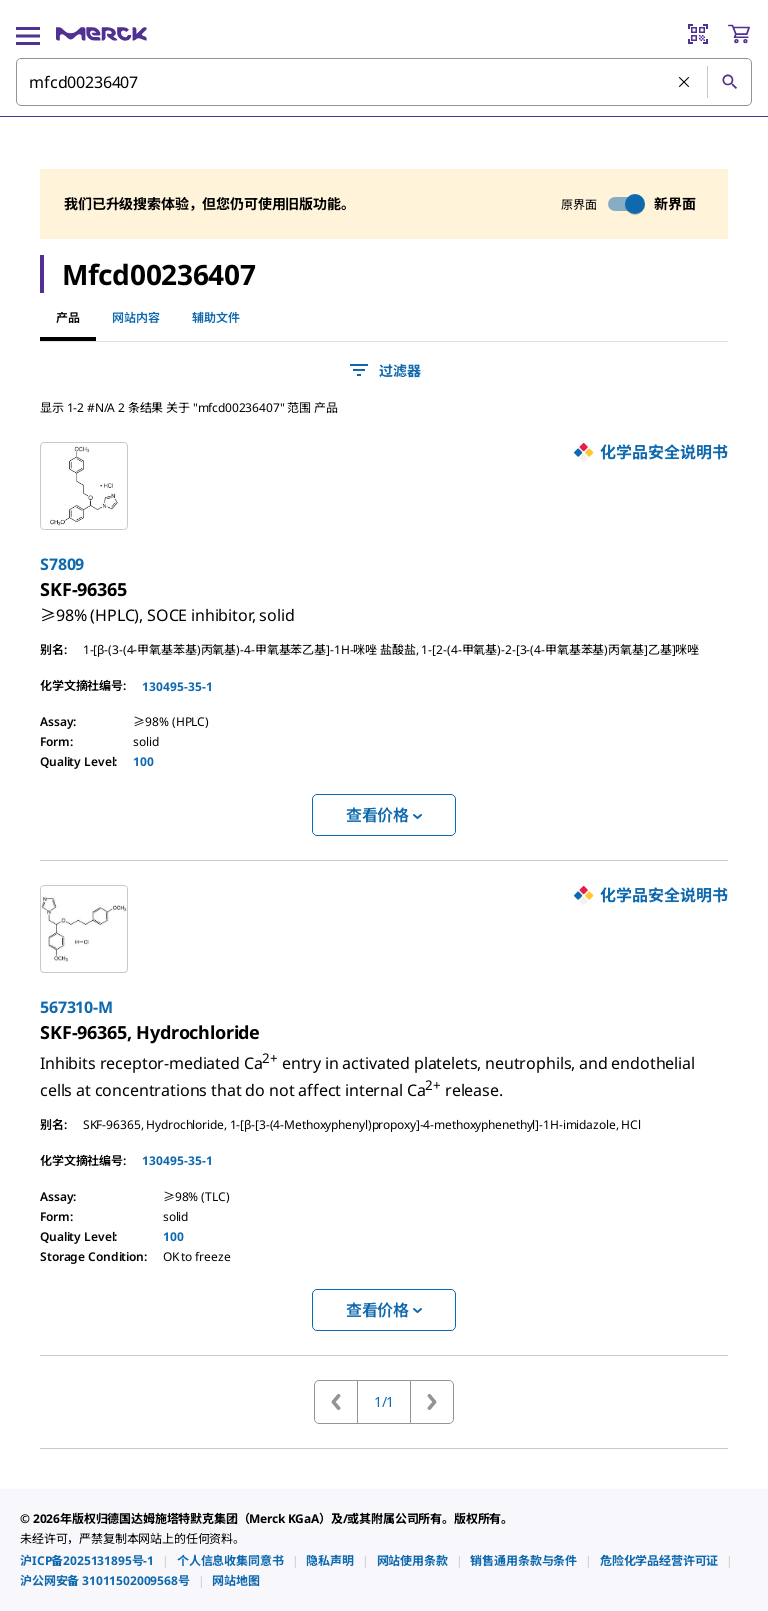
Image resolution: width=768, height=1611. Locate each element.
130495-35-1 (177, 686)
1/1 (384, 1401)
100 (143, 761)
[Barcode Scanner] (698, 34)
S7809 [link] (62, 564)
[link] (167, 607)
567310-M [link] (76, 1007)
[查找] (729, 82)
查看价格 (384, 815)
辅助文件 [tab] (216, 317)
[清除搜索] (685, 83)
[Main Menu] (28, 34)
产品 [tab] (68, 317)
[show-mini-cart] (739, 34)
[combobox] (384, 82)
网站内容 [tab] (136, 317)
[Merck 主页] (101, 34)
